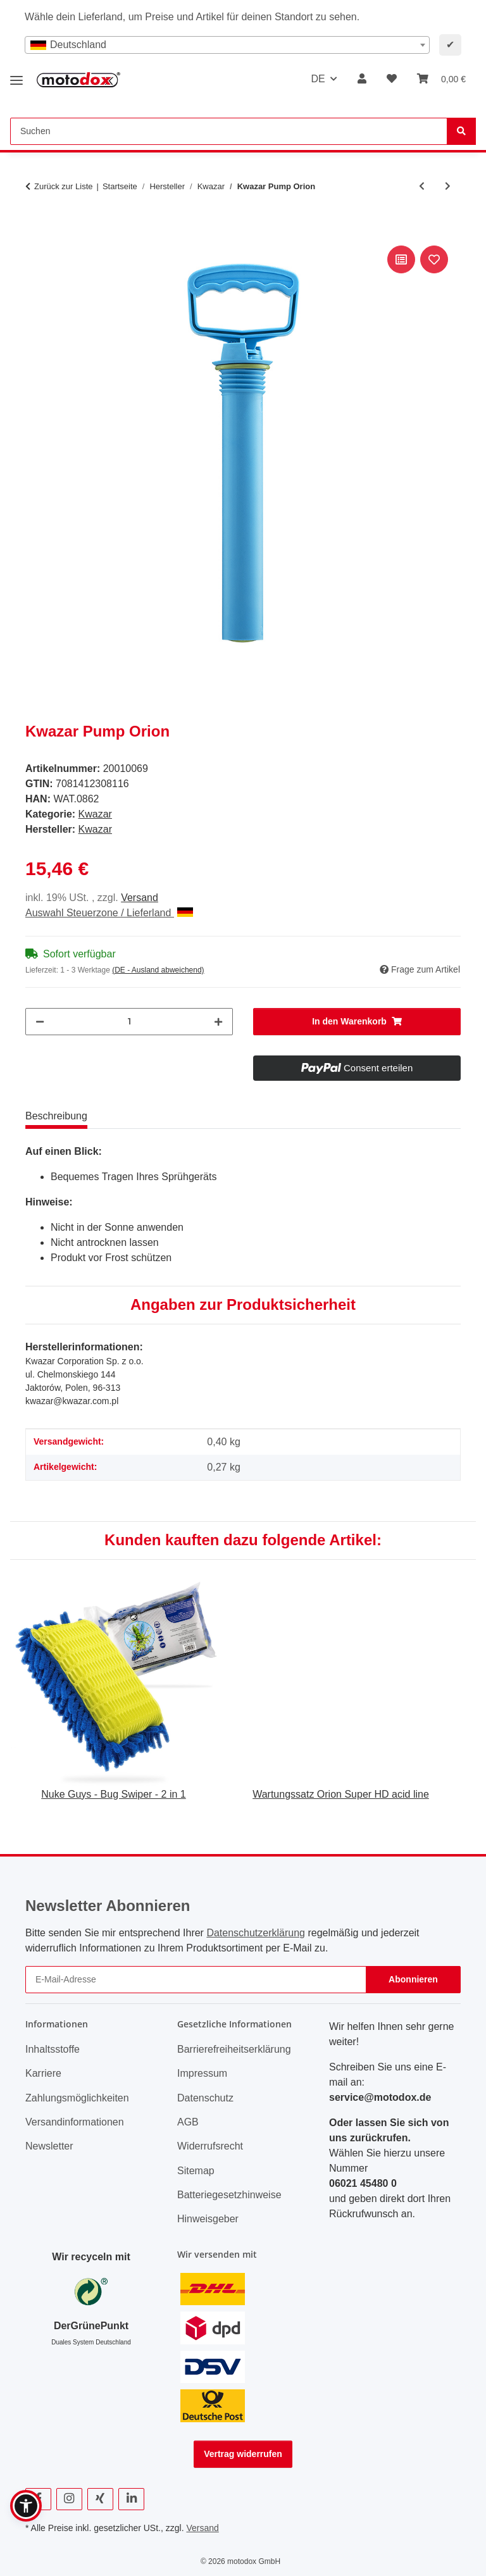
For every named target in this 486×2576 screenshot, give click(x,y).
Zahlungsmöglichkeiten (77, 2098)
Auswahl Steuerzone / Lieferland (109, 912)
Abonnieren (413, 1979)
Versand (139, 897)
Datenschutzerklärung (255, 1932)
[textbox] (227, 45)
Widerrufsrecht (210, 2146)
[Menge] (129, 1022)
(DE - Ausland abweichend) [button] (158, 970)
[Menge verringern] (40, 1022)
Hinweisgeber (208, 2218)
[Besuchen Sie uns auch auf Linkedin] (131, 2499)
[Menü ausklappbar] (16, 76)
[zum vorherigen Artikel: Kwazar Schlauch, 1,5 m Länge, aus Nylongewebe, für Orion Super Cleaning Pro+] (422, 186)
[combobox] (227, 45)
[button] (362, 79)
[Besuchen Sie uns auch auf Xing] (100, 2499)
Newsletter (49, 2146)
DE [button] (318, 78)
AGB (188, 2122)
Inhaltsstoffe (52, 2049)
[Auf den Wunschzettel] (434, 259)
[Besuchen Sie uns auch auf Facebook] (38, 2499)
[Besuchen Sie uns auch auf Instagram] (69, 2499)
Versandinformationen (74, 2122)
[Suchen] (461, 131)
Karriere (43, 2073)
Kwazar (95, 814)
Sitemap (196, 2170)
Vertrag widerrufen (243, 2454)
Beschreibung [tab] (56, 1116)
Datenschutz (205, 2098)
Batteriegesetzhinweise (229, 2194)
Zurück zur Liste (63, 186)
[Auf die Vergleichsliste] (401, 259)
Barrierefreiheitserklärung (234, 2049)
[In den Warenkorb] (35, 228)
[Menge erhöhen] (218, 1022)
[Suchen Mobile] (228, 131)
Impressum (202, 2073)
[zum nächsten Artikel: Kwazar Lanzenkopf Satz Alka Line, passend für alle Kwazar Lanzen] (448, 186)
